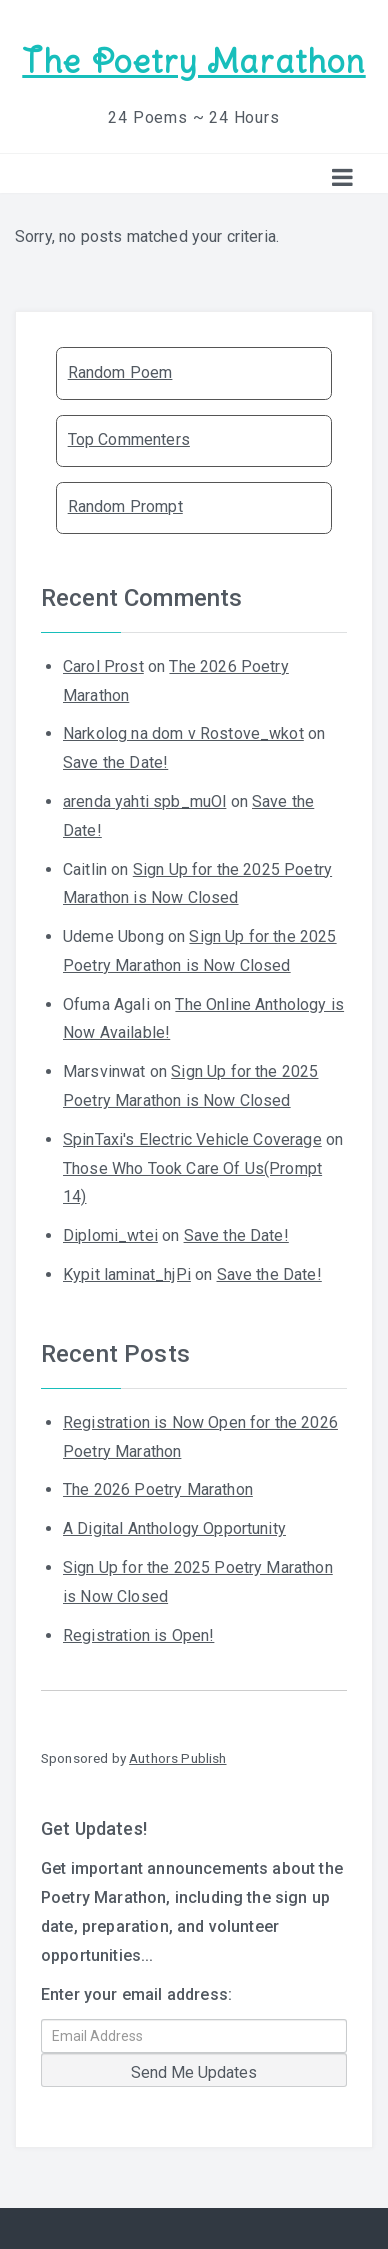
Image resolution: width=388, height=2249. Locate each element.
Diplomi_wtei (110, 1235)
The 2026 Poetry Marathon (158, 1489)
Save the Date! (115, 762)
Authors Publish (177, 1758)
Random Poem (120, 372)
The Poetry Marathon (193, 61)
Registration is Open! (138, 1635)
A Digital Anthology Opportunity (174, 1528)
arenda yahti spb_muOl (144, 801)
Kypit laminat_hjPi (127, 1274)
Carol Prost (103, 666)
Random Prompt (125, 506)
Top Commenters (129, 439)
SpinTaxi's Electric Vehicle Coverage (192, 1139)
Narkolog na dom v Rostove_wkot (183, 733)
